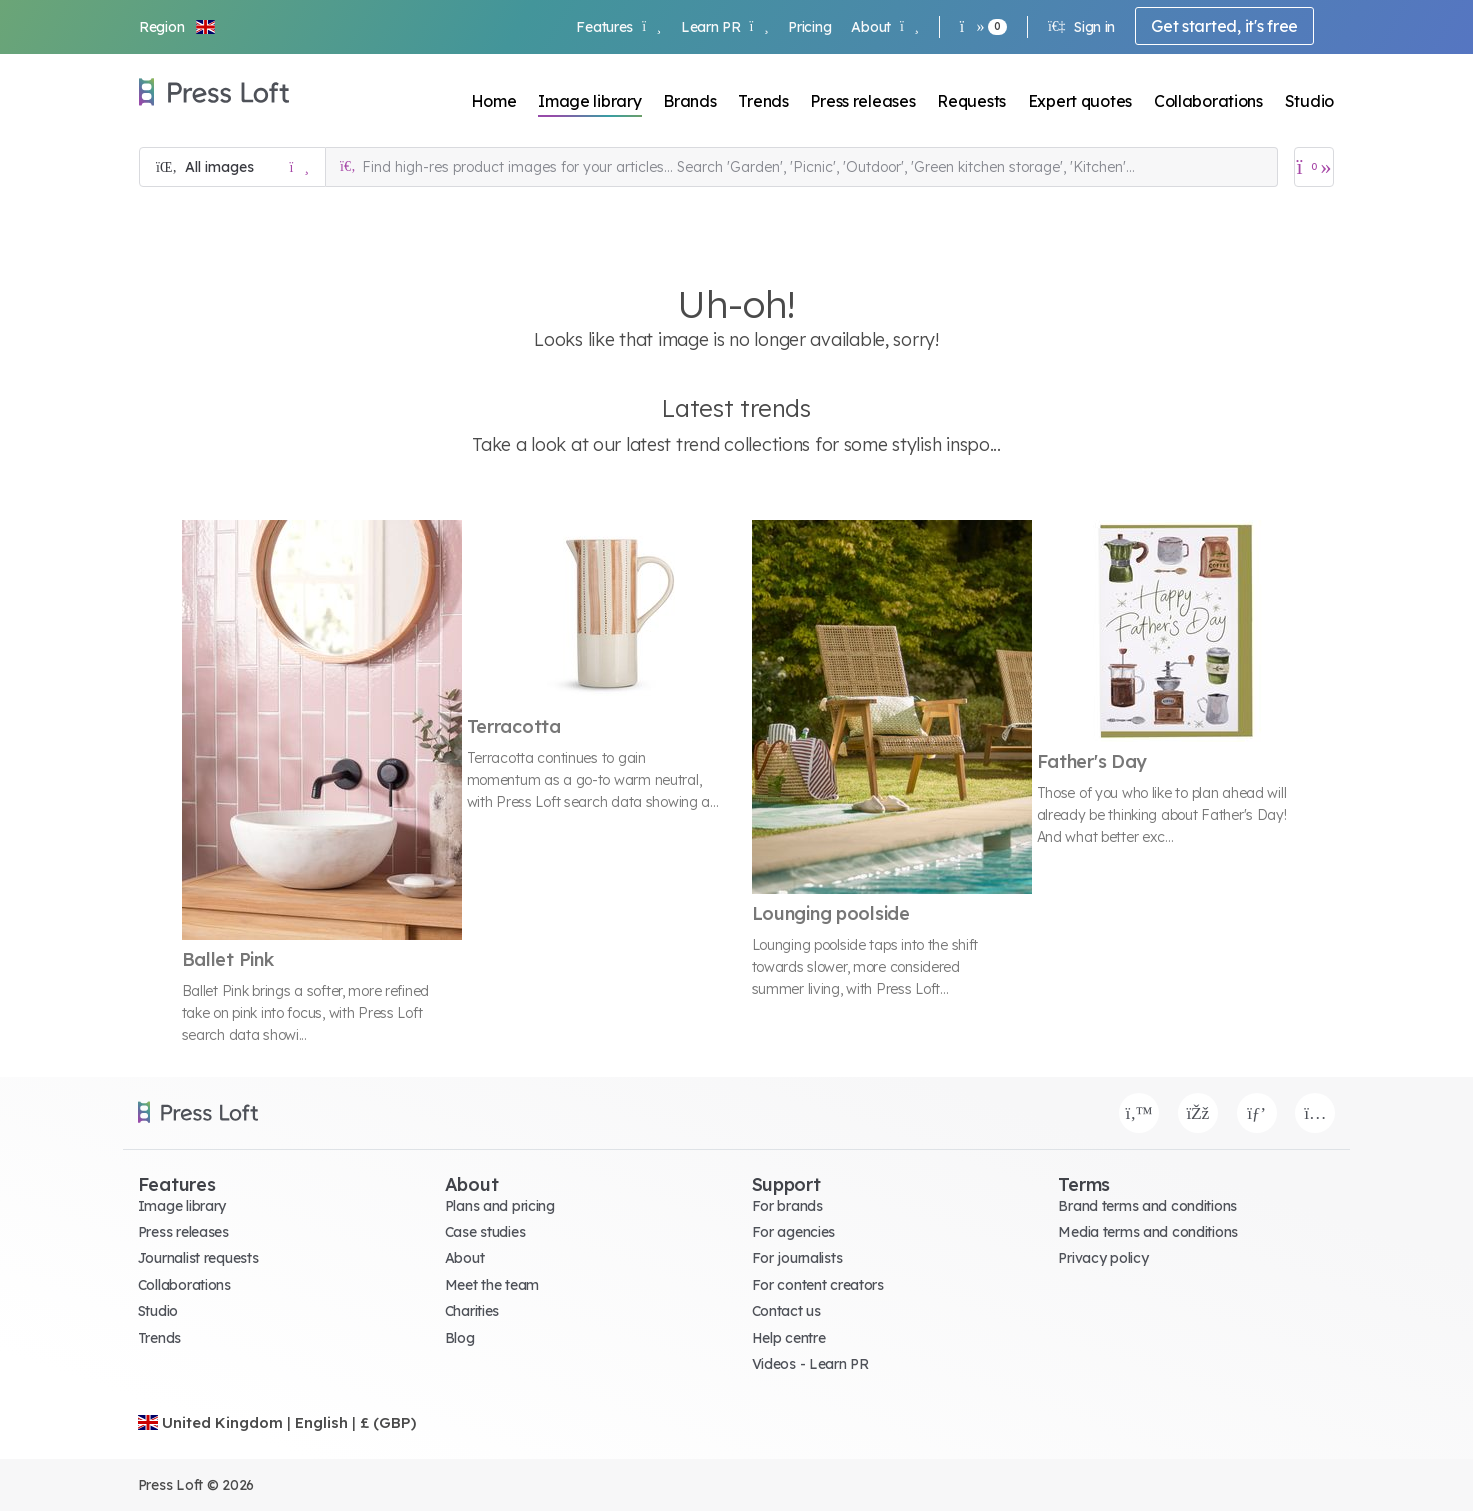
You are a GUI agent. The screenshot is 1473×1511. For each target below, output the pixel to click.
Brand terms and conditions (1147, 1206)
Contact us (786, 1311)
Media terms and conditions (1148, 1232)
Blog (460, 1338)
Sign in (1081, 27)
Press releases (862, 101)
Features (618, 27)
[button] (178, 27)
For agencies (794, 1232)
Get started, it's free (1224, 26)
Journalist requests (198, 1258)
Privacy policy (1103, 1258)
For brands (787, 1206)
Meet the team (492, 1285)
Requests (971, 101)
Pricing (809, 27)
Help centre (789, 1338)
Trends (763, 101)
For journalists (797, 1258)
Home (494, 101)
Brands (689, 101)
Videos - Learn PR (810, 1364)
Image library (589, 101)
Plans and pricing (500, 1206)
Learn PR (724, 27)
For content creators (818, 1285)
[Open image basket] (1314, 167)
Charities (472, 1311)
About (884, 27)
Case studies (485, 1232)
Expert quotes (1080, 101)
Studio (1309, 101)
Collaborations (1208, 101)
